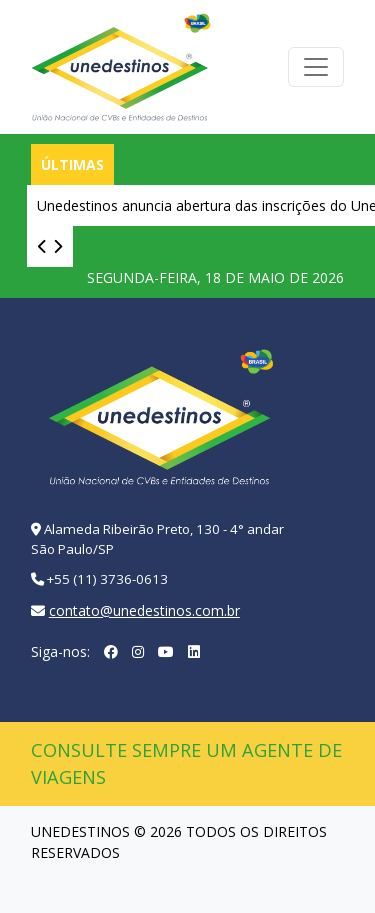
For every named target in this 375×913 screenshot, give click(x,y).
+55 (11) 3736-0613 (107, 579)
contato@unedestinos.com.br (144, 610)
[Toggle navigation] (316, 67)
